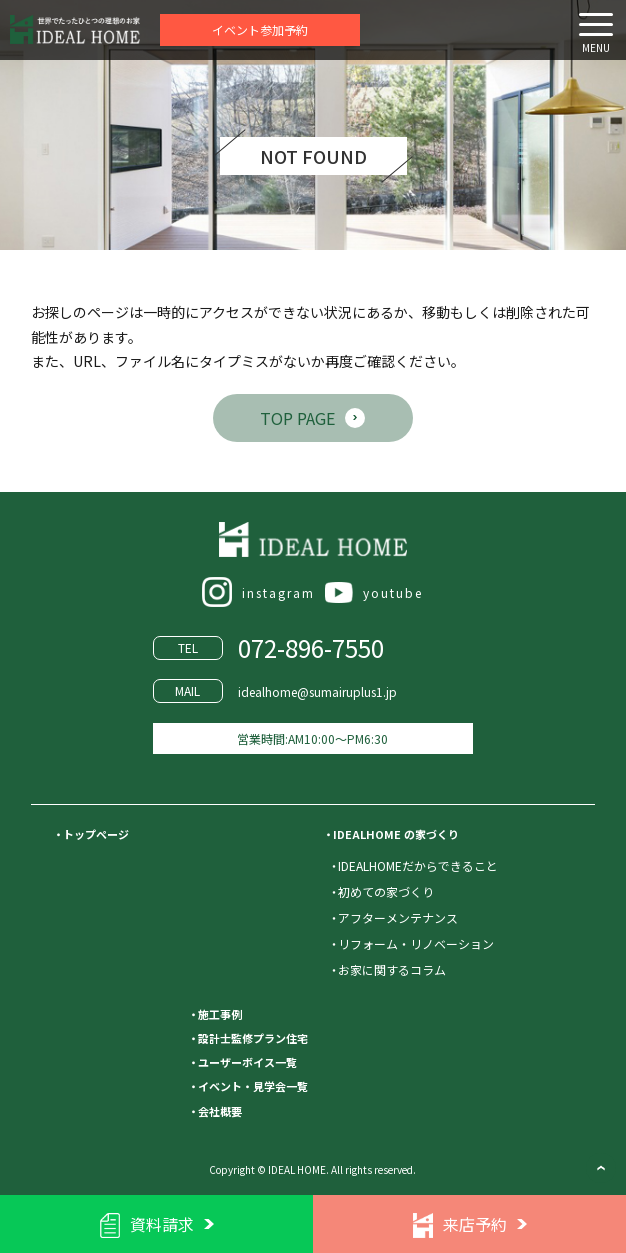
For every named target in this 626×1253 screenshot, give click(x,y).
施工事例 (220, 1014)
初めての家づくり (386, 891)
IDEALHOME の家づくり (396, 834)
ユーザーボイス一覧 (247, 1062)
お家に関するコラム (392, 969)
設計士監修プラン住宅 (253, 1038)
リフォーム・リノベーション (416, 943)
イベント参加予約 (260, 29)
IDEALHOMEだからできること (418, 865)
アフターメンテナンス (398, 917)
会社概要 (220, 1111)
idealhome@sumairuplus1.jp (317, 691)
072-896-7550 (311, 647)
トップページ (96, 834)
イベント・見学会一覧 (253, 1086)
